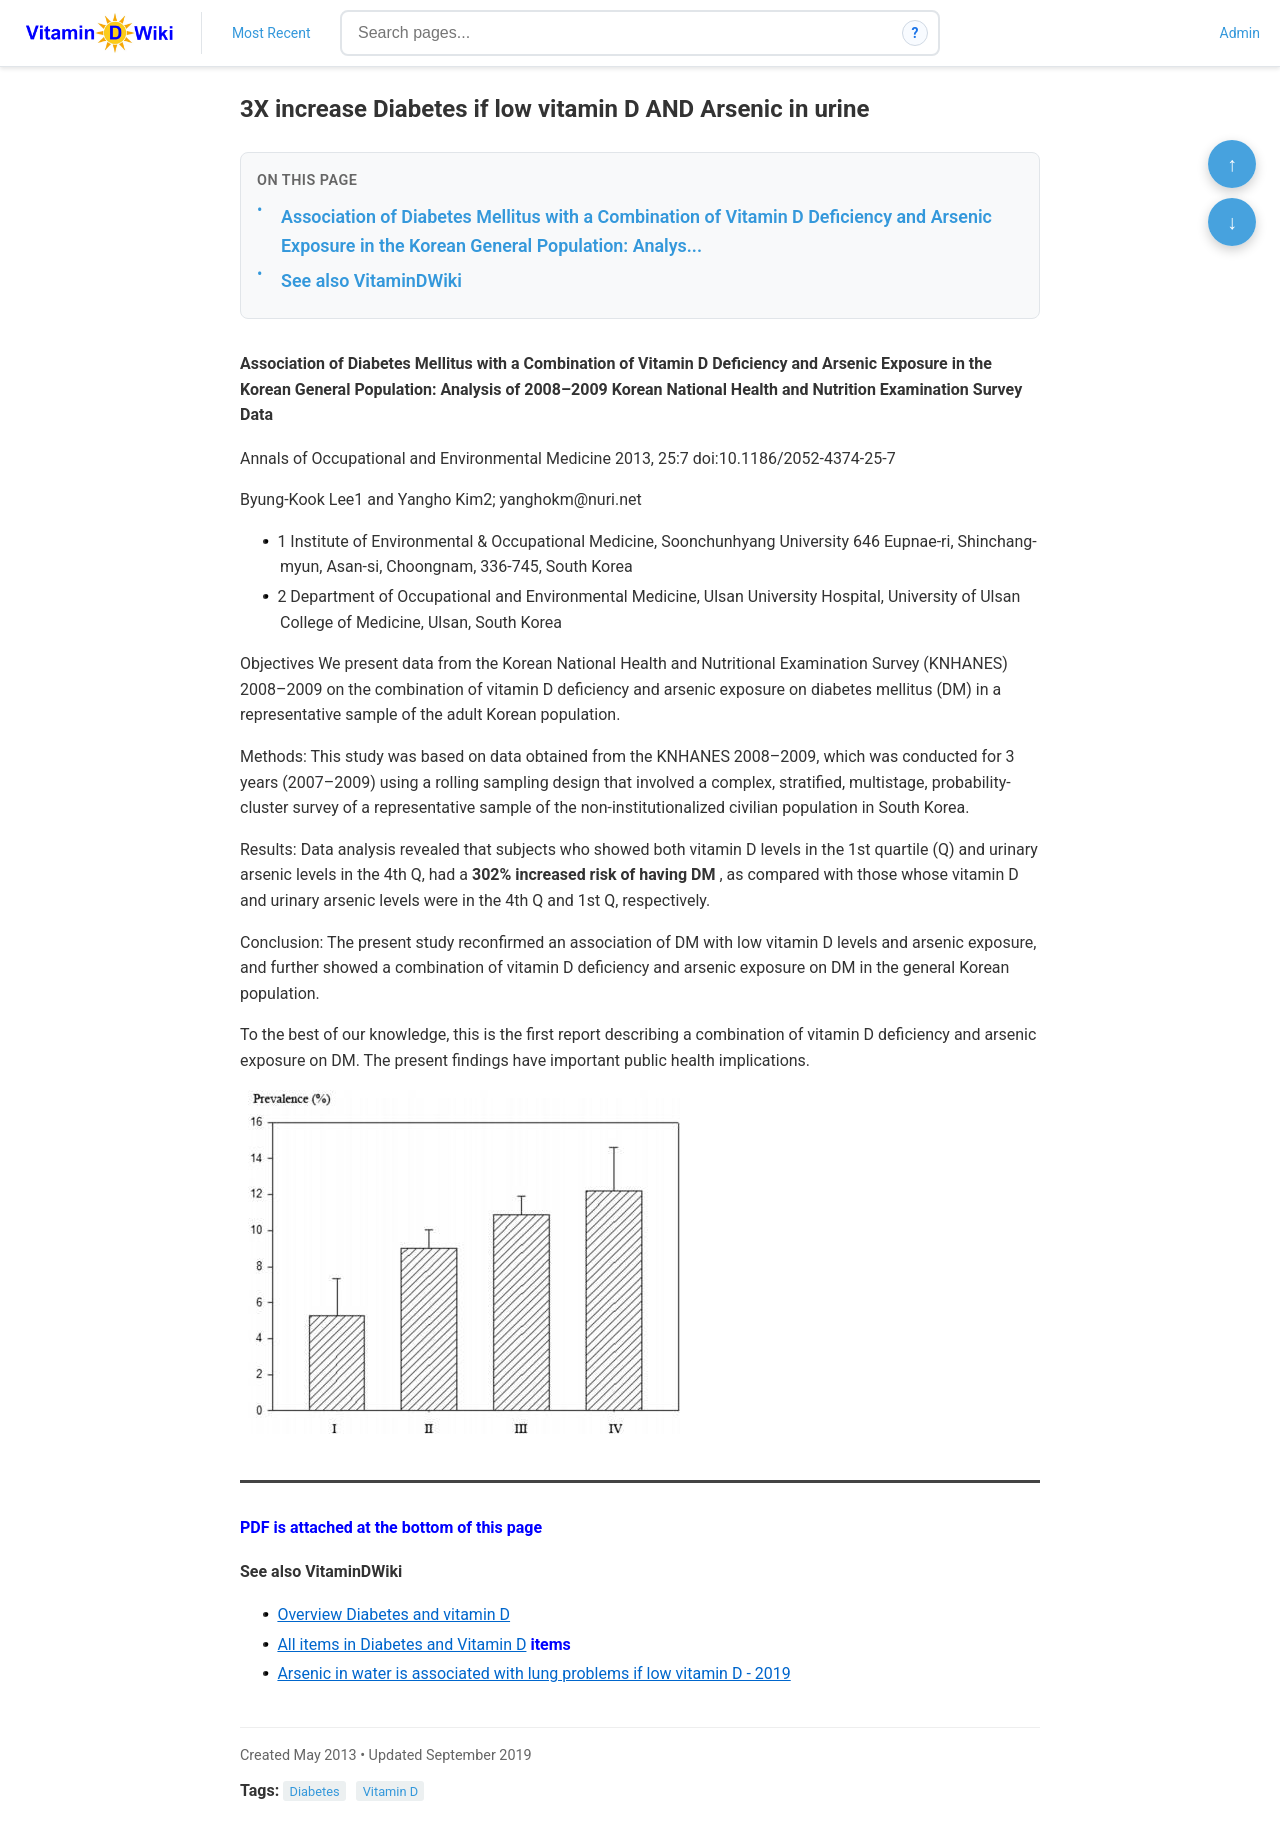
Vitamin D (390, 1791)
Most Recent (271, 33)
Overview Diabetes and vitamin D (393, 1614)
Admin (1240, 33)
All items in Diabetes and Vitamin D (401, 1644)
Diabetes (315, 1791)
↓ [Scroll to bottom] (1232, 222)
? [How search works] (915, 33)
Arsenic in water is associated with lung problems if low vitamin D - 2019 (533, 1673)
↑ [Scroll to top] (1232, 164)
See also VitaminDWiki (371, 280)
